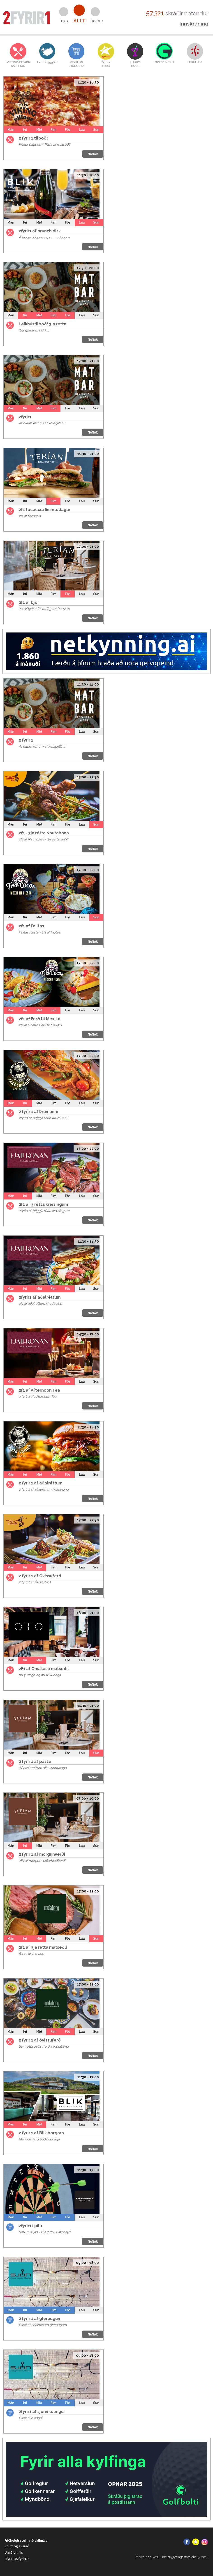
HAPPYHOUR (135, 64)
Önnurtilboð (106, 64)
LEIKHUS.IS (195, 62)
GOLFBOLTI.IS (164, 62)
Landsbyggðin (47, 62)
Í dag (64, 21)
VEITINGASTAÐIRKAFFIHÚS (18, 64)
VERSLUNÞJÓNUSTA (76, 64)
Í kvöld (97, 21)
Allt (79, 20)
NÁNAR (93, 154)
